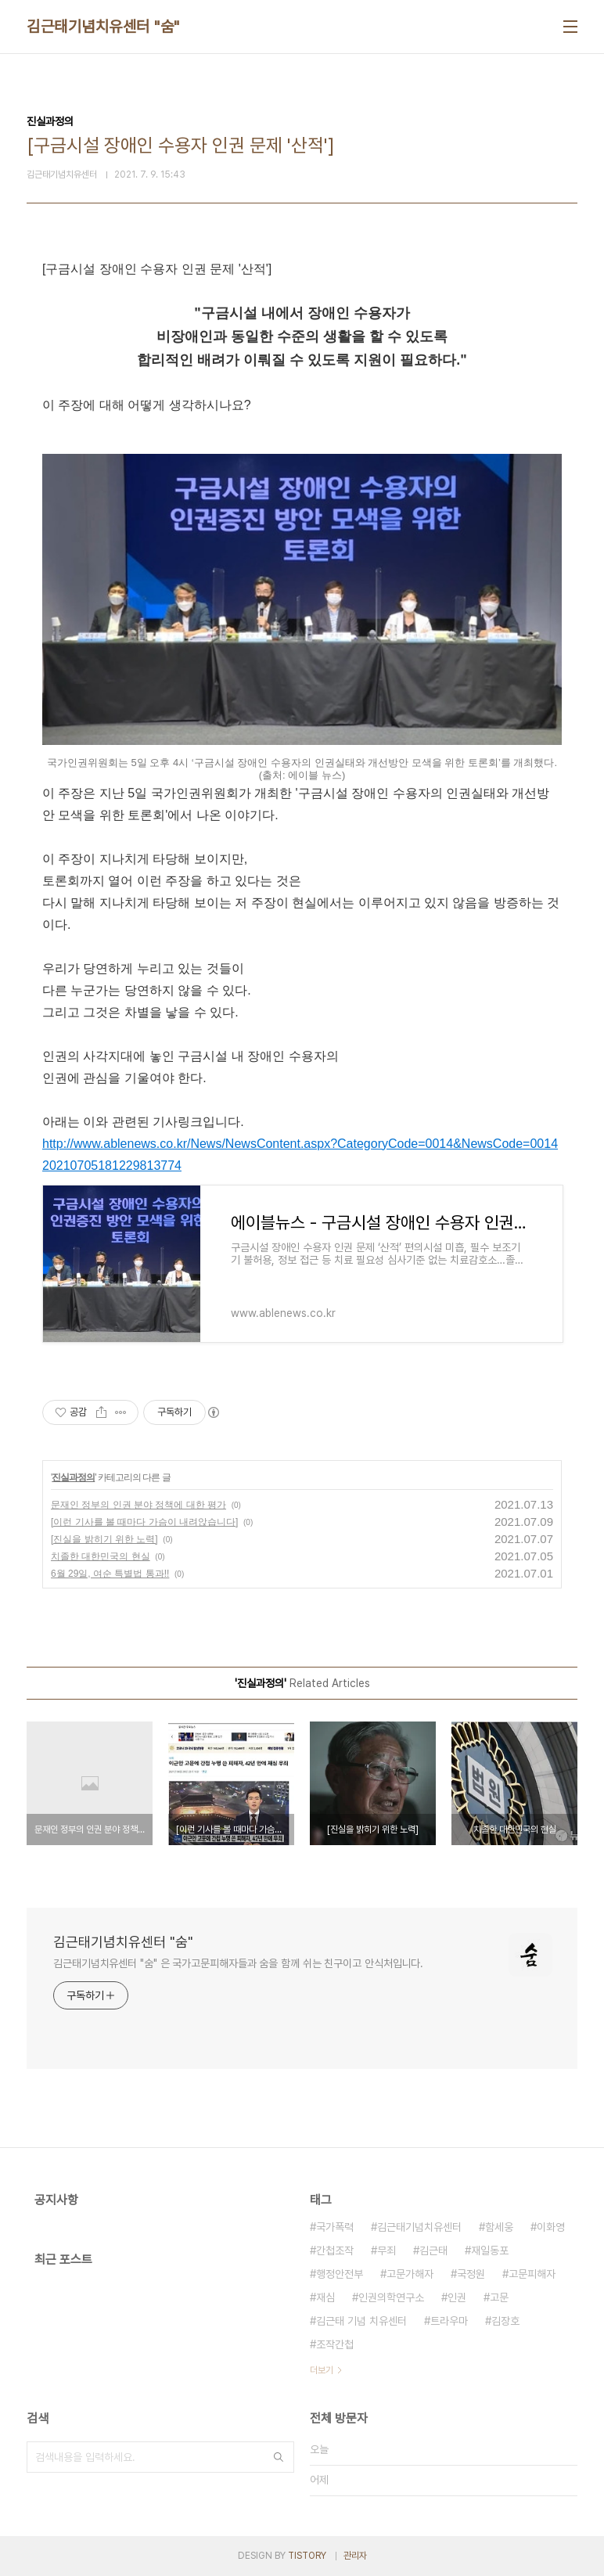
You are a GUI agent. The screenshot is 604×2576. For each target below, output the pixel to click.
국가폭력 (335, 2227)
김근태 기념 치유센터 (361, 2321)
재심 (325, 2297)
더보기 (321, 2370)
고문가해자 (409, 2274)
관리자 (355, 2555)
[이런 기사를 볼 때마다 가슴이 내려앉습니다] (144, 1521)
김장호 (505, 2321)
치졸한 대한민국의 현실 (100, 1556)
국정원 (471, 2274)
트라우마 (449, 2321)
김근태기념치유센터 (419, 2227)
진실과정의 (73, 1477)
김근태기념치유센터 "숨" (103, 26)
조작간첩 (335, 2344)
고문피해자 (532, 2274)
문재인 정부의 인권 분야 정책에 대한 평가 (138, 1504)
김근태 (433, 2250)
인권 (457, 2297)
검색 (278, 2457)
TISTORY (307, 2555)
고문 (499, 2297)
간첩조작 (335, 2250)
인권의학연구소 (391, 2297)
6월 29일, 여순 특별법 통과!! (110, 1573)
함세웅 (499, 2227)
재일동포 (490, 2250)
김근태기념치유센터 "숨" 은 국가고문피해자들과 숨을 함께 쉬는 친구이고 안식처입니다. (238, 1963)
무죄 (386, 2250)
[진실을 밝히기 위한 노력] (104, 1539)
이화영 (551, 2227)
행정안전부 (339, 2274)
